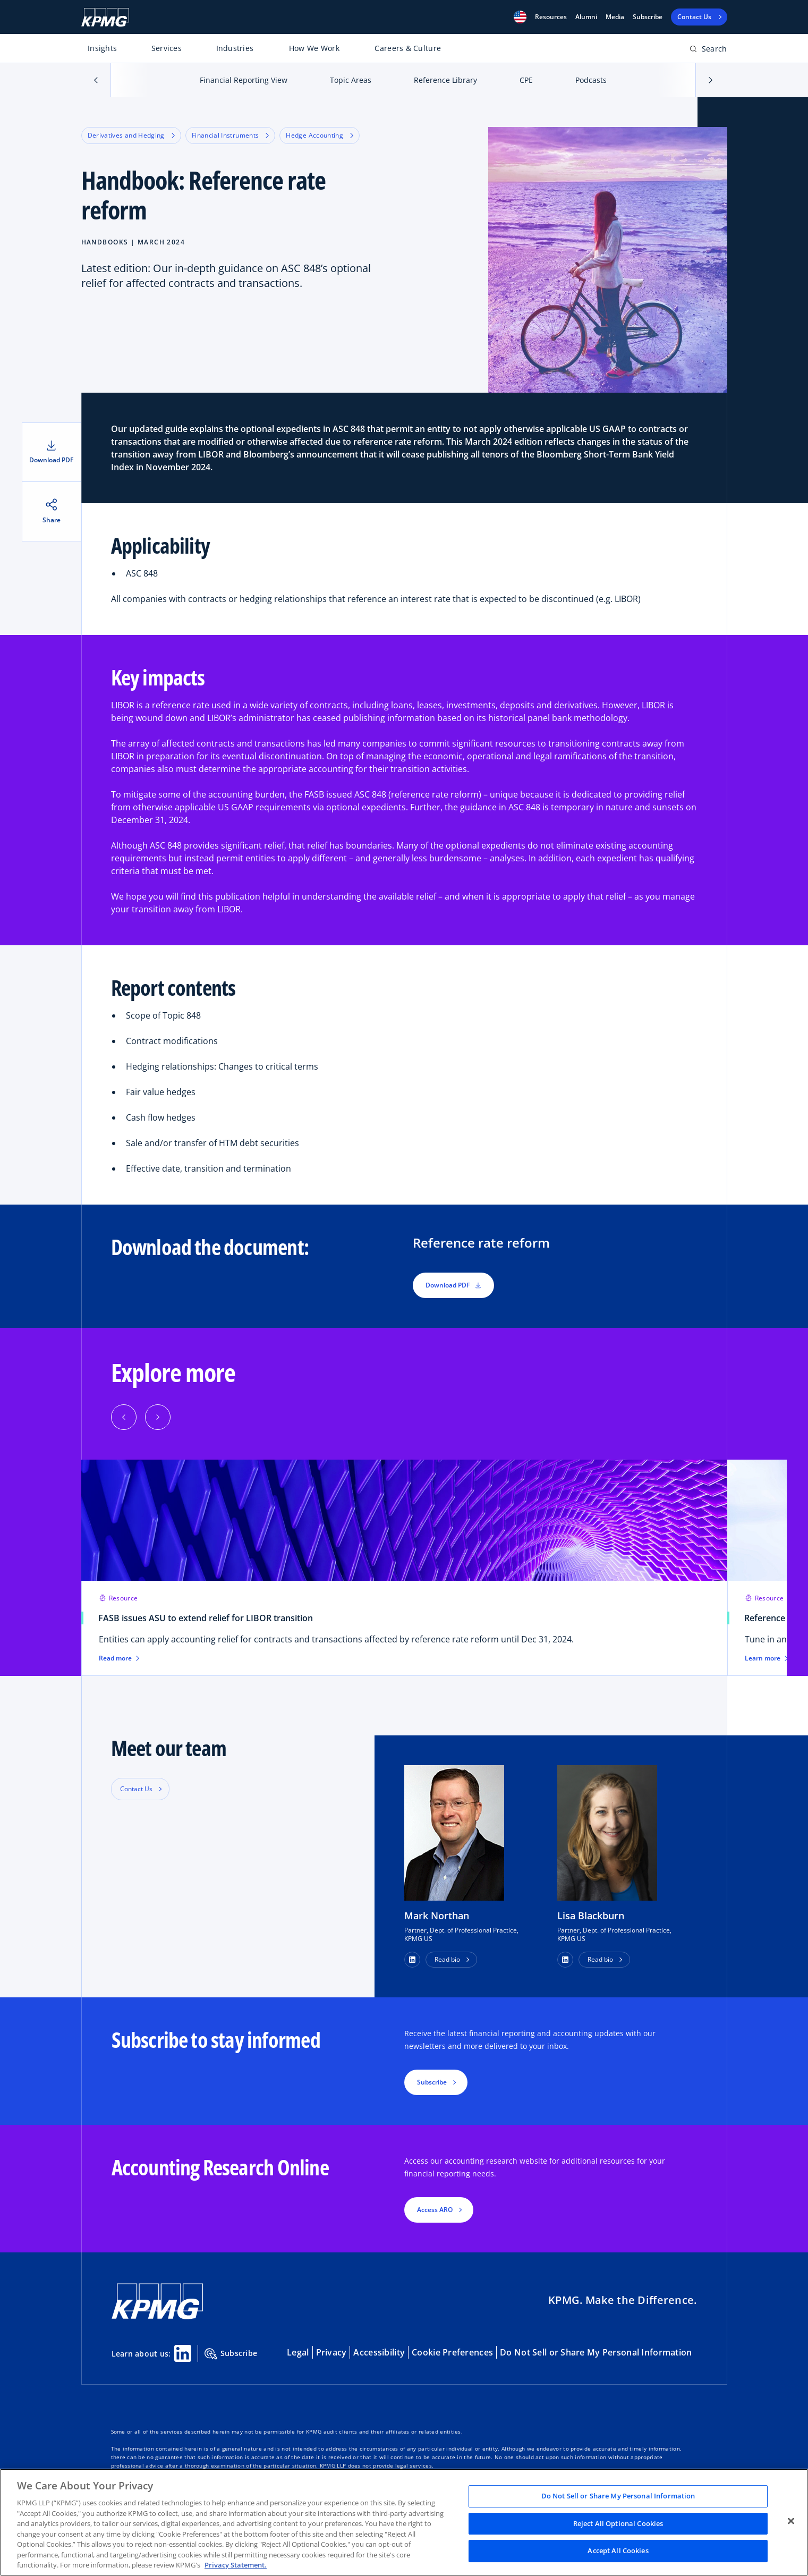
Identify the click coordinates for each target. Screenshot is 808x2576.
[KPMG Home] (105, 17)
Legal (298, 2352)
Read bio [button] (447, 1959)
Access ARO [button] (435, 2209)
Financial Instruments (230, 135)
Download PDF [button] (453, 1285)
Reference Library (445, 80)
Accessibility (379, 2352)
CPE (526, 80)
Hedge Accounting (319, 135)
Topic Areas (350, 80)
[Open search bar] (708, 51)
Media (615, 17)
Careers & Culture (408, 48)
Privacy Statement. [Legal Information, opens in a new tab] (236, 2565)
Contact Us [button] (136, 1788)
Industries (235, 48)
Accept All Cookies (618, 2551)
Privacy (331, 2352)
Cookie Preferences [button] (452, 2352)
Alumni (586, 17)
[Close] (791, 2521)
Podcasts (591, 80)
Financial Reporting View (243, 80)
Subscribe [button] (432, 2082)
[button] (520, 17)
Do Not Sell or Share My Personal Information (596, 2352)
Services (166, 48)
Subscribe (647, 17)
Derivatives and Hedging (131, 135)
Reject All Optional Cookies (618, 2523)
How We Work (314, 48)
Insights (102, 48)
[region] (404, 2522)
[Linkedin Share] (182, 2353)
